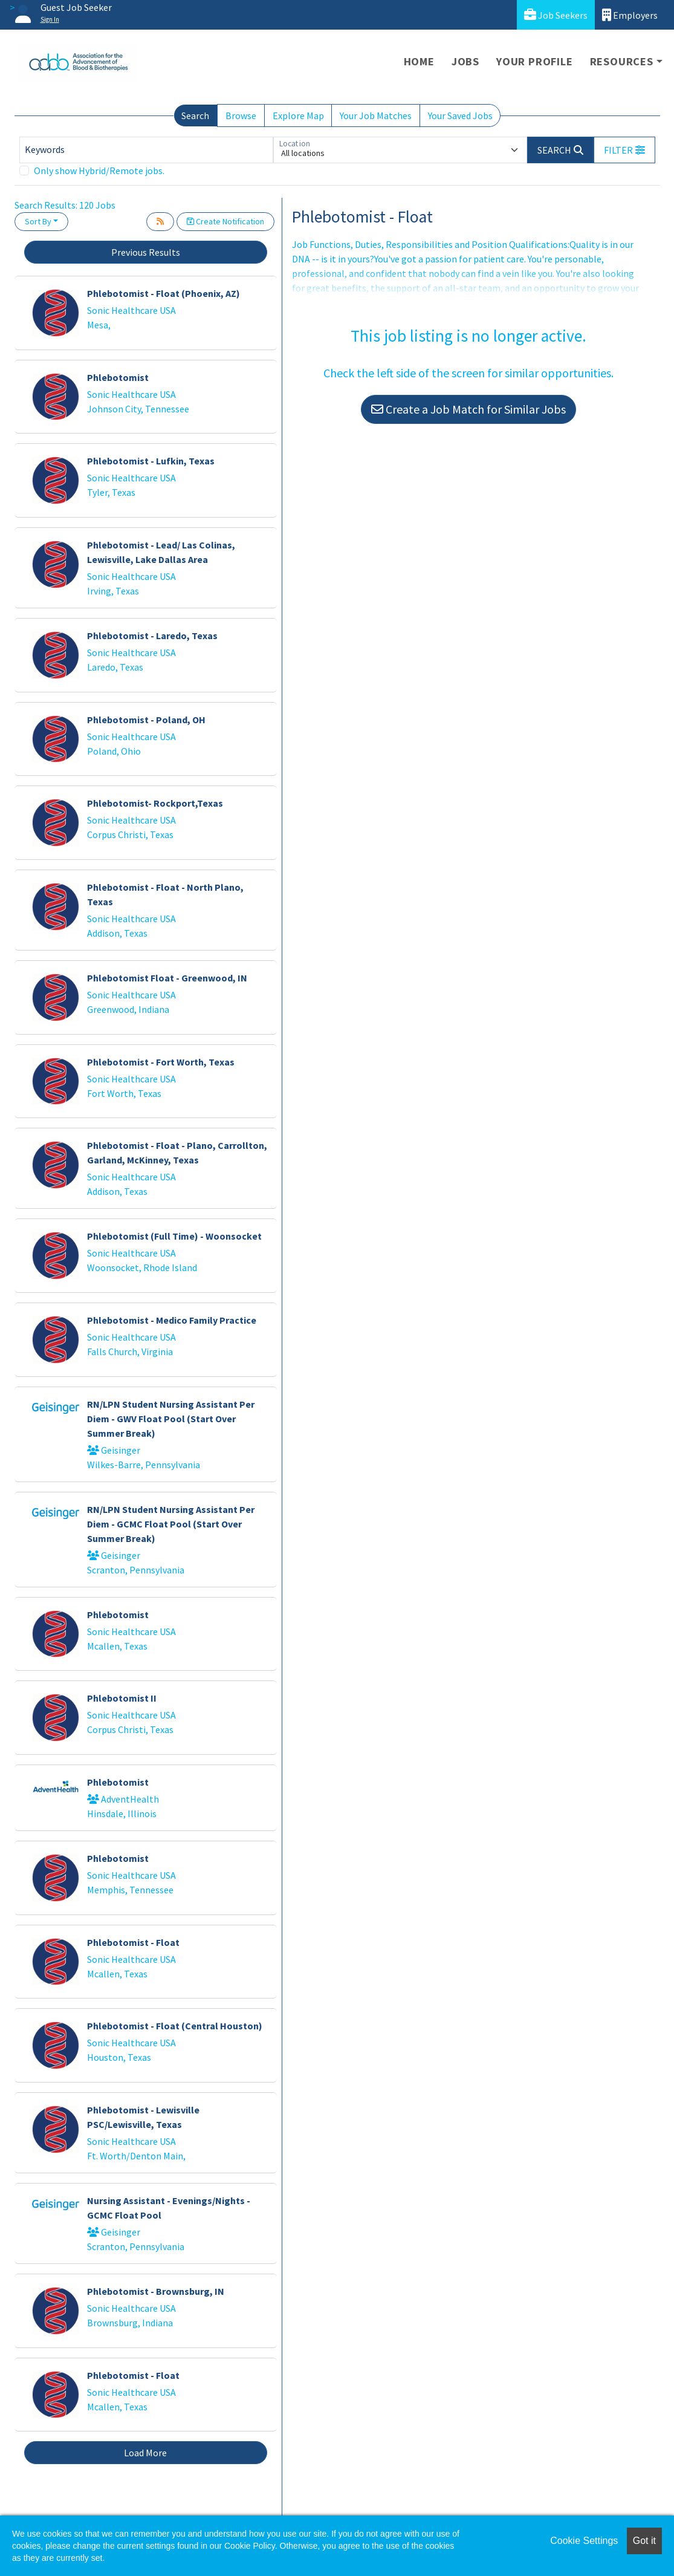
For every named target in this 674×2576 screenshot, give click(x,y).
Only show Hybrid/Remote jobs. (99, 170)
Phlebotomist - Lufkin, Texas (151, 461)
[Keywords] (146, 150)
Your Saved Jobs (460, 115)
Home (419, 61)
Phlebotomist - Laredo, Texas (152, 635)
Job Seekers (556, 14)
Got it (644, 2540)
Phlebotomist (118, 377)
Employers (630, 14)
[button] (624, 150)
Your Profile (534, 61)
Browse (240, 115)
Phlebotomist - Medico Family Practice (171, 1320)
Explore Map (298, 115)
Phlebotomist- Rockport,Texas (155, 803)
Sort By (38, 221)
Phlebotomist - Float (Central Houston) (174, 2026)
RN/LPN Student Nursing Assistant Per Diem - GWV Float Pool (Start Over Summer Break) (170, 1418)
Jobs (465, 61)
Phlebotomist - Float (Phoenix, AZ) (163, 293)
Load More (145, 2453)
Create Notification (225, 221)
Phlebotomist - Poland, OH (146, 720)
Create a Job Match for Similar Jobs (468, 409)
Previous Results (145, 252)
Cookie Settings (584, 2540)
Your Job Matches (376, 115)
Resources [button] (621, 61)
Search (195, 115)
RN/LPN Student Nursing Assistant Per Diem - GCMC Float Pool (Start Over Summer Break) (170, 1523)
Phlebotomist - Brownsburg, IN (155, 2291)
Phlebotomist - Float (133, 1942)
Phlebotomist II (122, 1698)
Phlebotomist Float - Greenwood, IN (167, 978)
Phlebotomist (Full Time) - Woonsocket (174, 1236)
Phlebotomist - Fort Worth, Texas (161, 1062)
